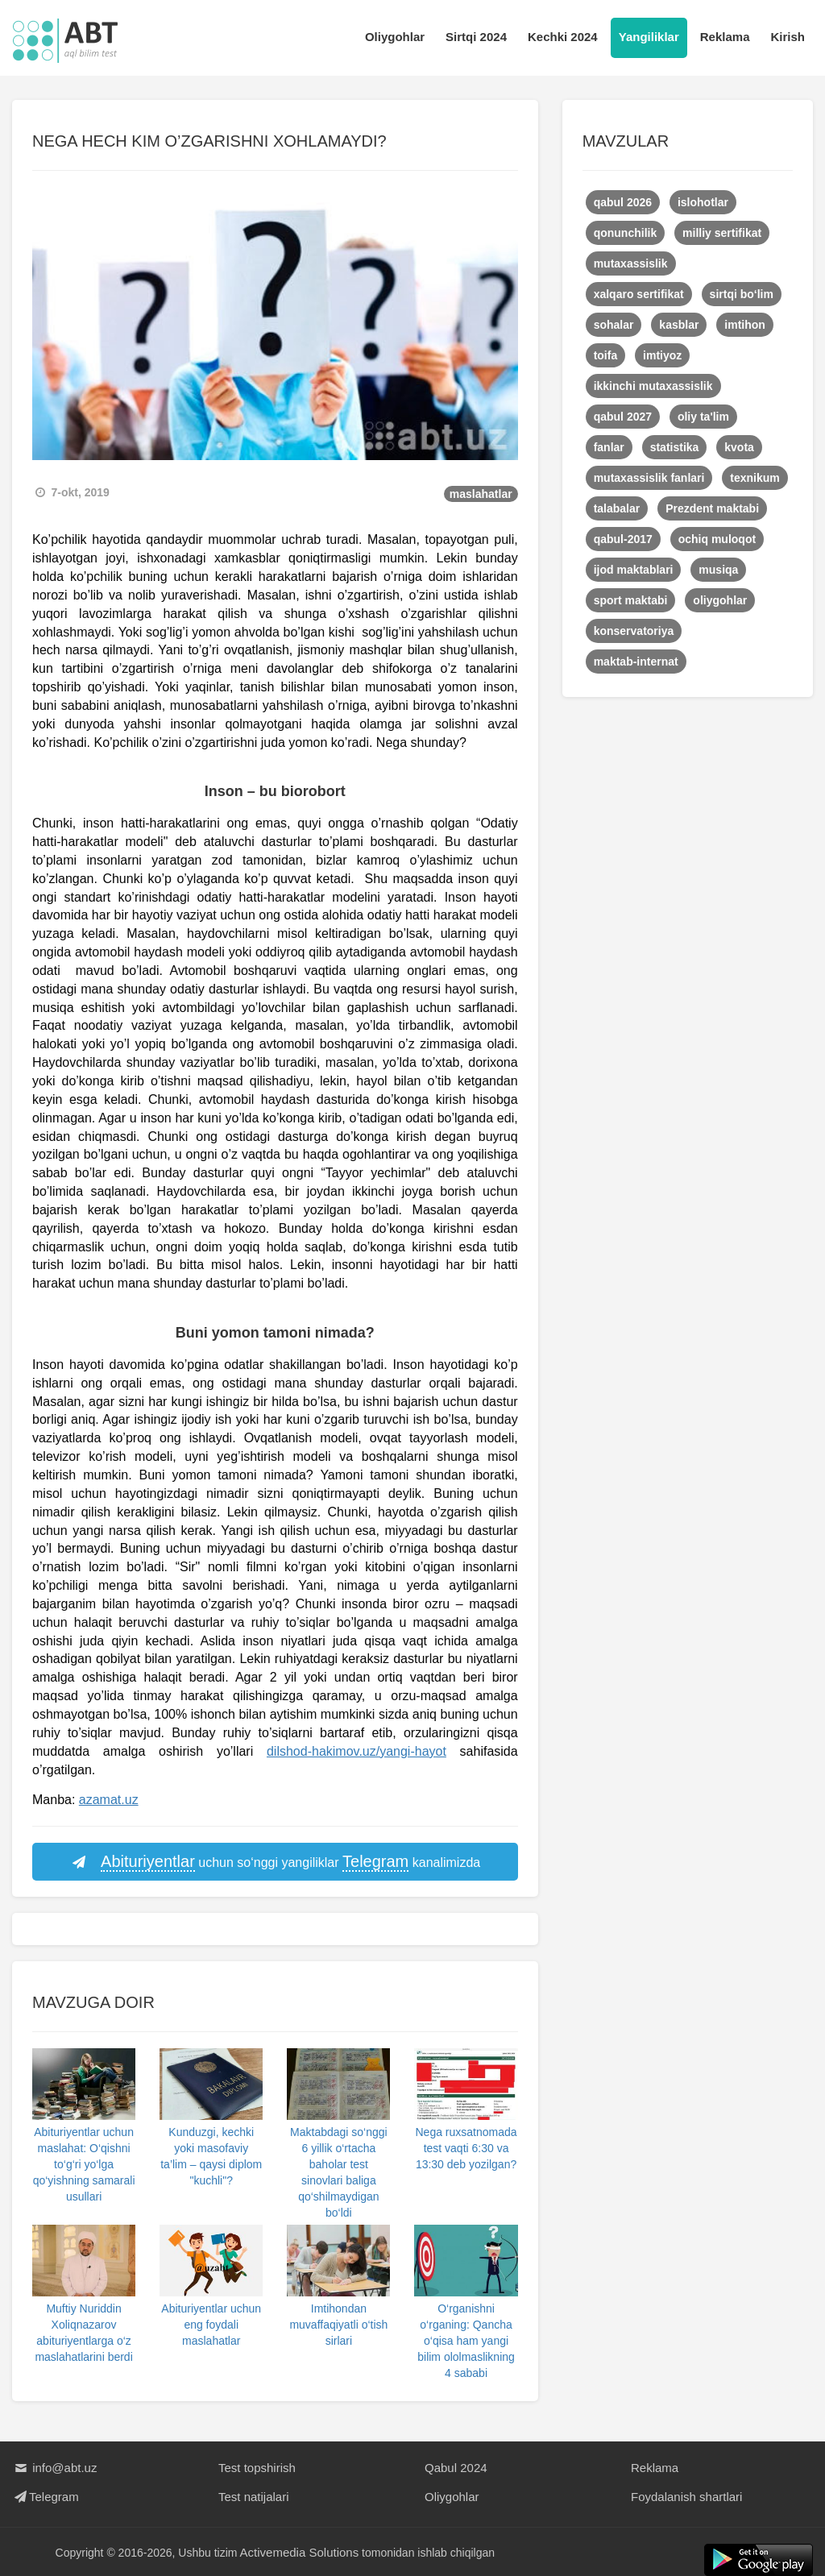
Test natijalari (253, 2496)
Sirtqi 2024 (476, 37)
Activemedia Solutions (299, 2552)
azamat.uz (109, 1800)
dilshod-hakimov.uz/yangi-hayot (356, 1751)
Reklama (725, 37)
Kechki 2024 (563, 37)
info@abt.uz (54, 2467)
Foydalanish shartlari (686, 2496)
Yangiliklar (649, 37)
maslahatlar (481, 493)
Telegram (45, 2496)
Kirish (787, 37)
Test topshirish (257, 2467)
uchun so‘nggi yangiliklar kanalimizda (274, 1862)
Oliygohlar (395, 37)
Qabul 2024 (456, 2467)
